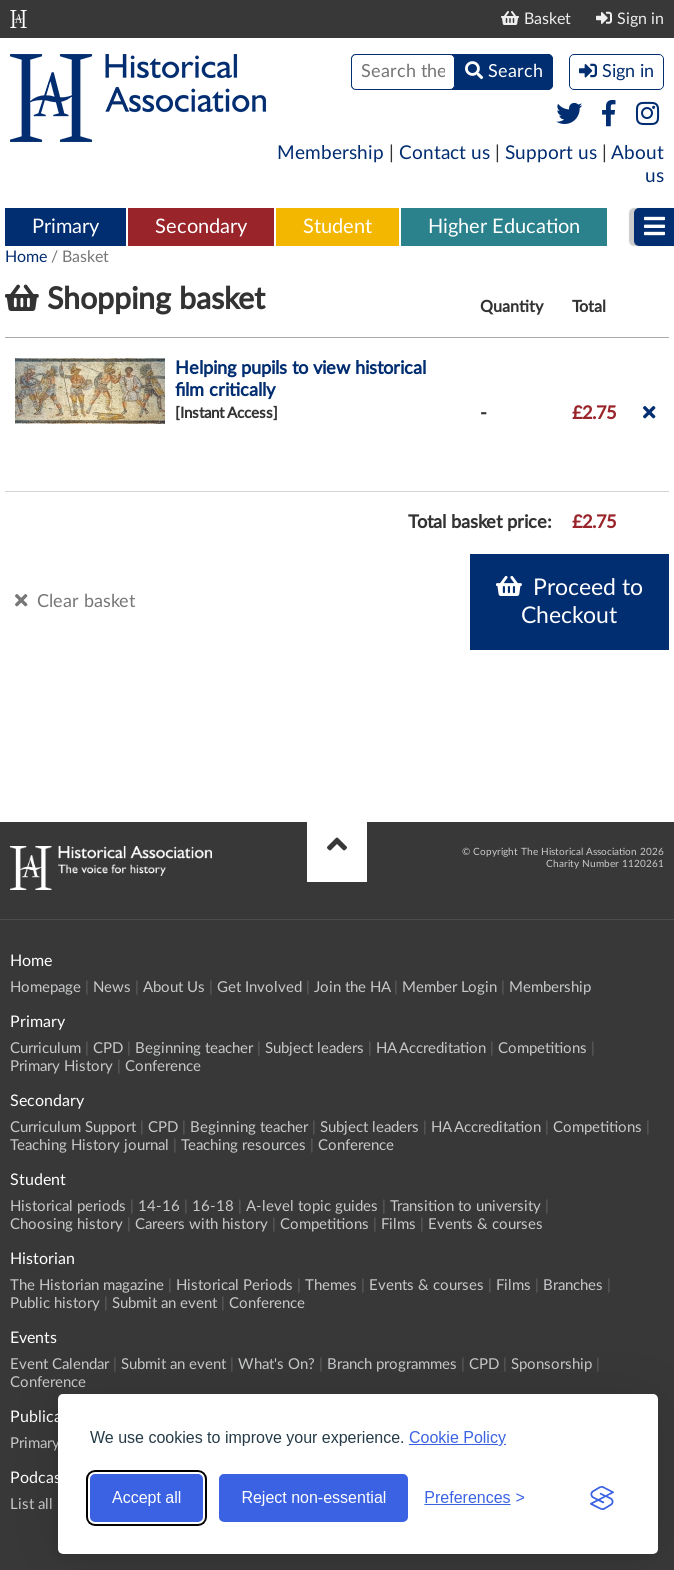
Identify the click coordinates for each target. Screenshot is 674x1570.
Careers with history (201, 1224)
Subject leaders (314, 1048)
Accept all (146, 1497)
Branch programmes (392, 1364)
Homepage (45, 987)
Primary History (61, 1066)
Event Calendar (59, 1364)
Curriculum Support (73, 1127)
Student (337, 227)
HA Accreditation (431, 1048)
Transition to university (465, 1206)
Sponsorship (551, 1364)
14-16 (159, 1206)
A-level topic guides (312, 1206)
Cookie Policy (457, 1437)
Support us (551, 153)
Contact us (444, 153)
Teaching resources (243, 1145)
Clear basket (75, 601)
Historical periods (68, 1206)
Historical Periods (234, 1285)
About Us (174, 987)
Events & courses (485, 1224)
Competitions (542, 1048)
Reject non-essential (313, 1497)
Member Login (449, 987)
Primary (65, 227)
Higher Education (504, 227)
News (112, 987)
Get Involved (259, 987)
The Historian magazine (87, 1285)
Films (398, 1224)
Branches (573, 1285)
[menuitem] (65, 228)
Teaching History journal (89, 1145)
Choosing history (66, 1224)
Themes (331, 1285)
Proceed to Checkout (569, 601)
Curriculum (45, 1048)
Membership (330, 153)
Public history (55, 1303)
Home (26, 257)
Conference (163, 1066)
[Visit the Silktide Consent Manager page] (602, 1498)
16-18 (213, 1206)
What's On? (276, 1364)
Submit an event (164, 1303)
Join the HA (352, 987)
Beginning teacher (194, 1048)
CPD (108, 1048)
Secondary (201, 227)
